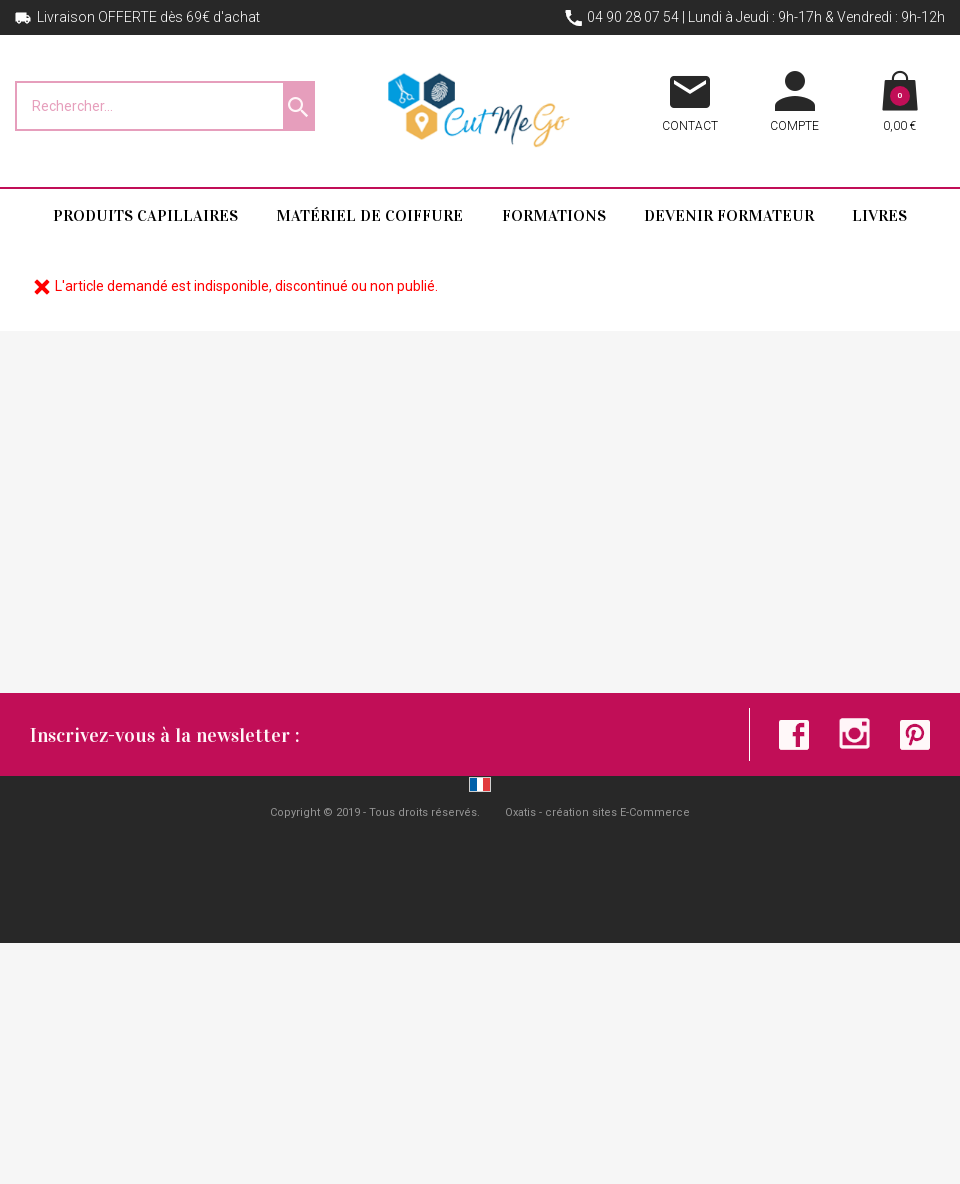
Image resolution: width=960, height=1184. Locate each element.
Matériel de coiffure (369, 215)
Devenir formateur (729, 215)
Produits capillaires (145, 215)
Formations (554, 215)
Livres (879, 215)
